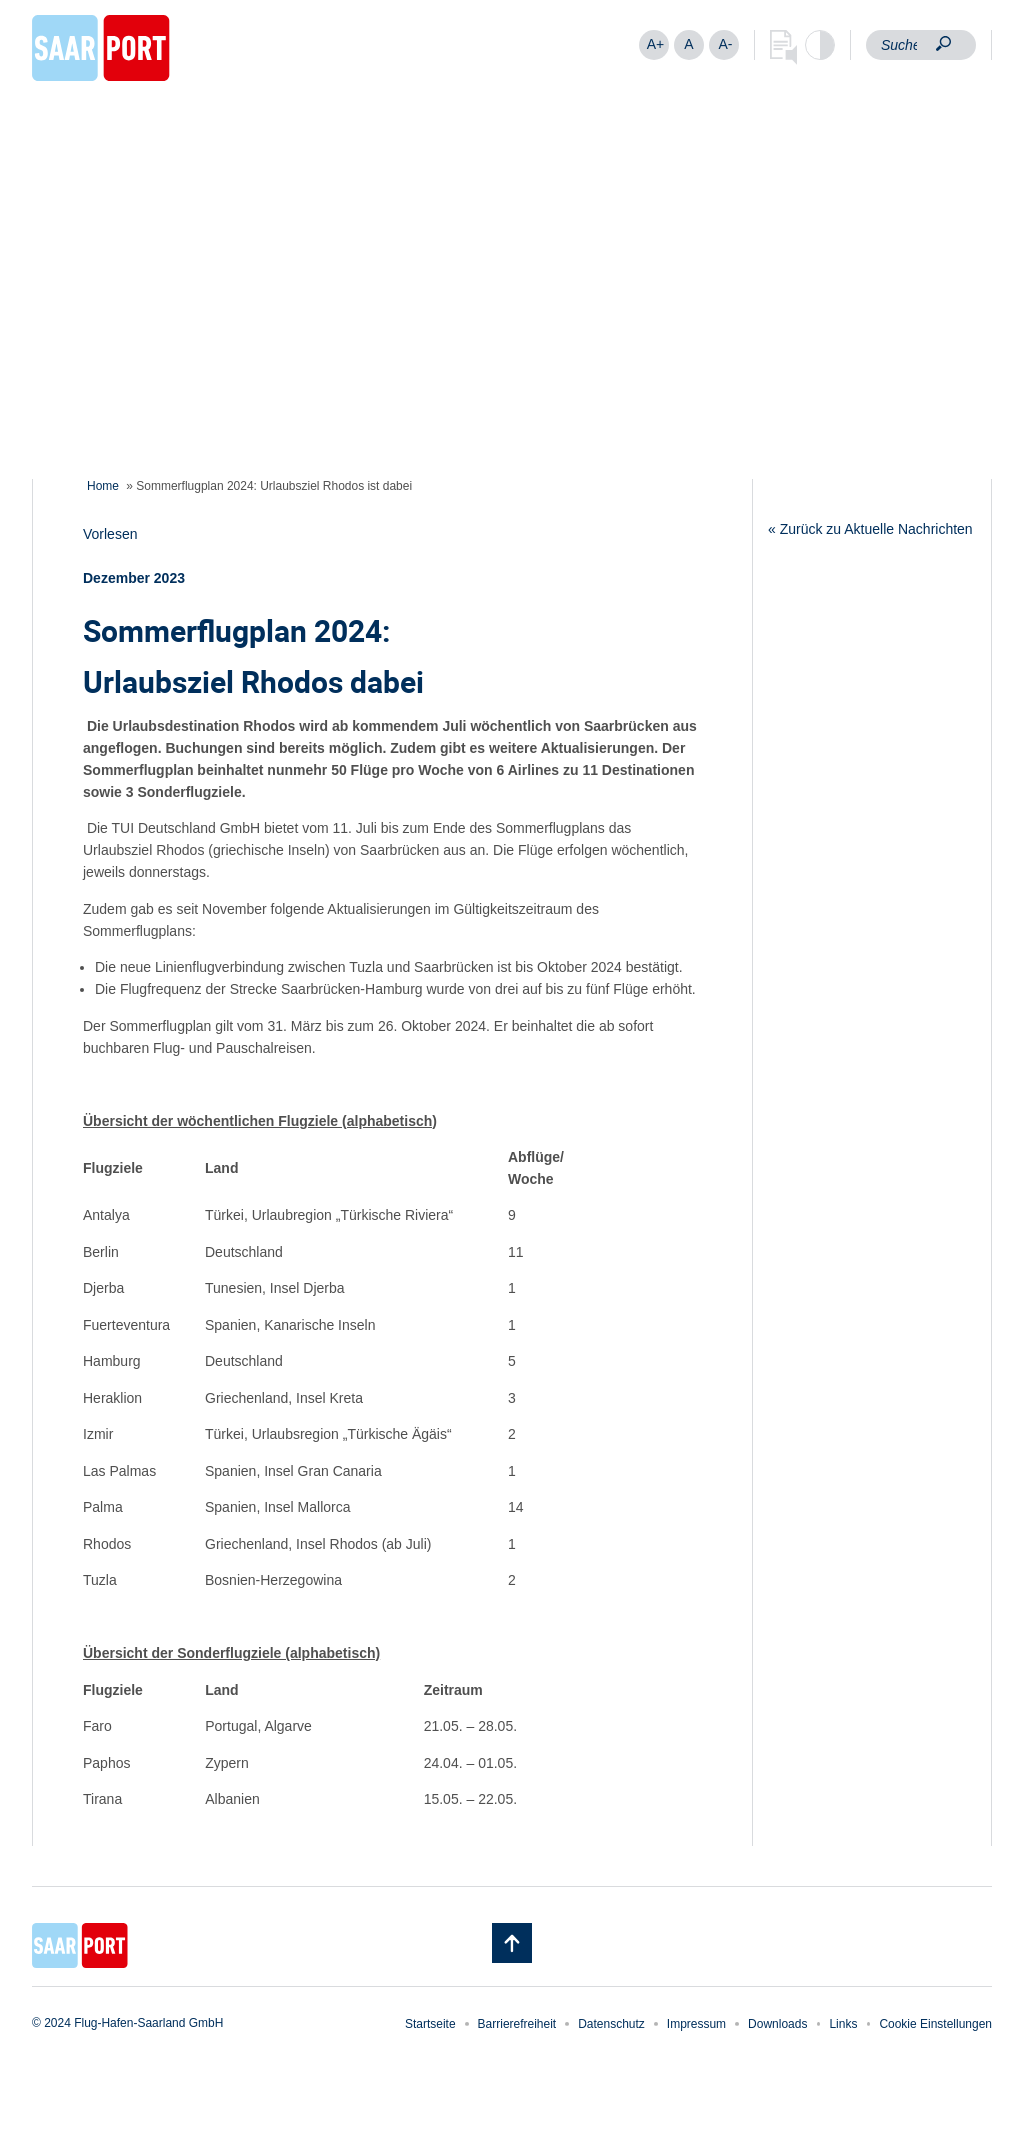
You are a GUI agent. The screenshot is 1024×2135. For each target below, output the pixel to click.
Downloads (777, 2024)
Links (843, 2024)
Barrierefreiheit (517, 2024)
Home (103, 486)
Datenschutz (611, 2024)
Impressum (696, 2024)
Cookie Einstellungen (935, 2024)
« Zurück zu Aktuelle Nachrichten (870, 529)
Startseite (430, 2024)
